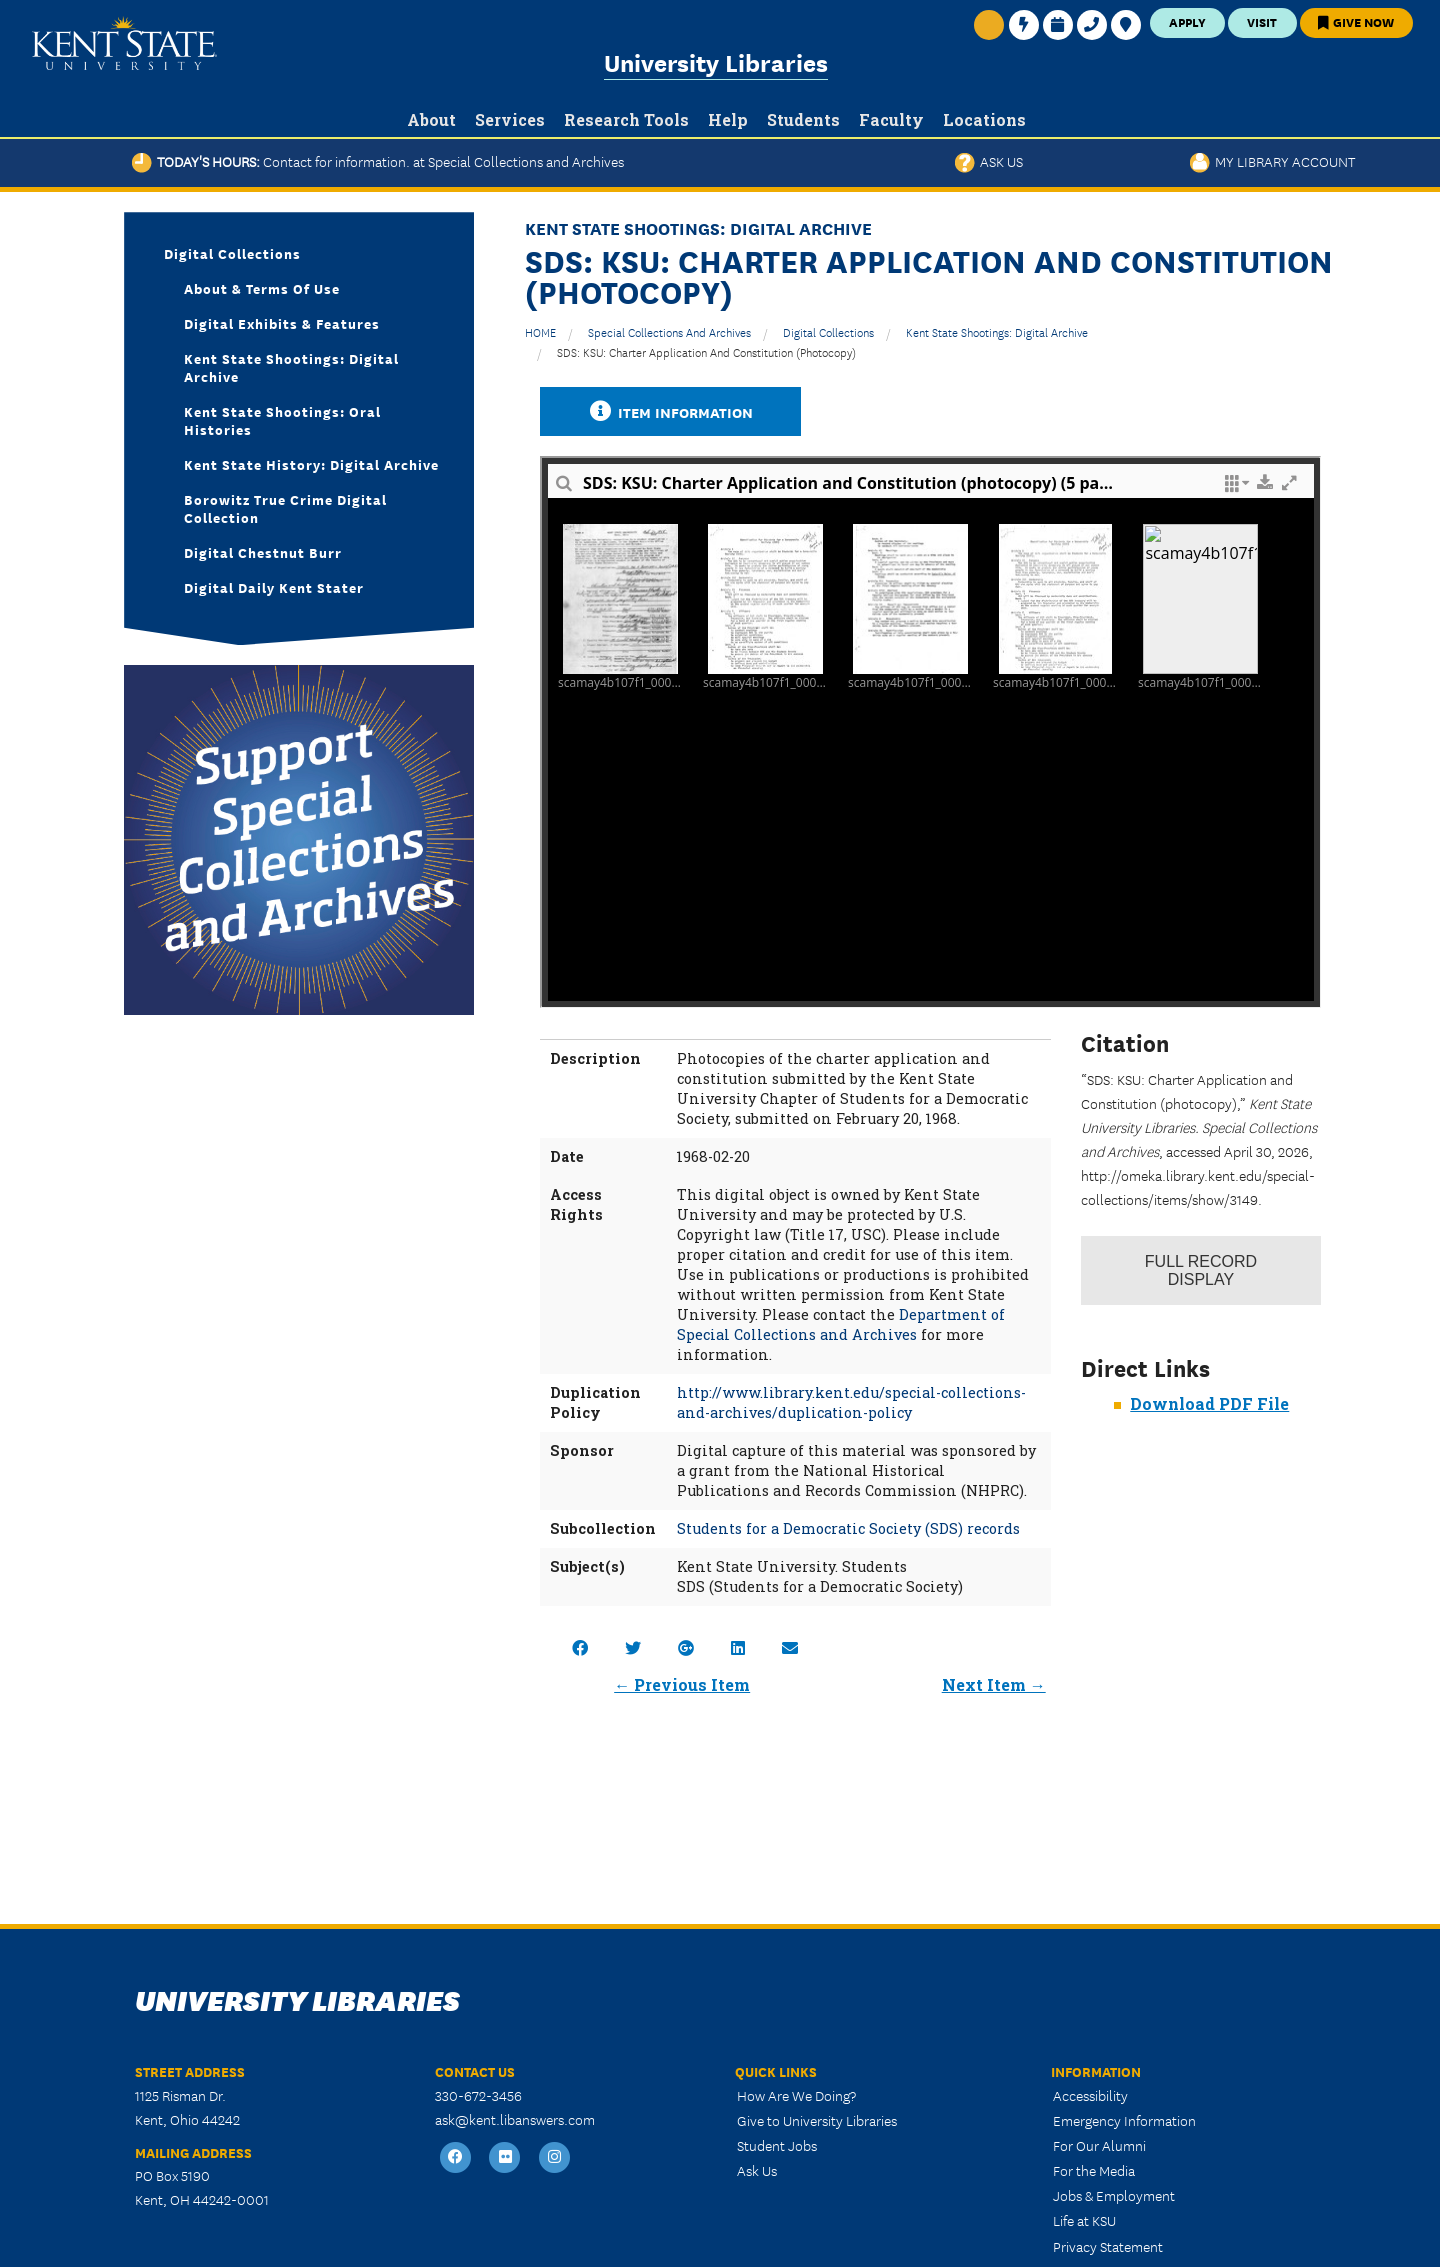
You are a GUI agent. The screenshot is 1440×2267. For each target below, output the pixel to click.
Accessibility (1090, 2095)
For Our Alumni (1099, 2145)
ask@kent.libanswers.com (515, 2119)
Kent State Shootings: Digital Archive (997, 331)
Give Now (1356, 21)
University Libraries (716, 61)
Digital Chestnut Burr (263, 552)
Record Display (1201, 1270)
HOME (540, 331)
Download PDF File (1209, 1403)
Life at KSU (1084, 2220)
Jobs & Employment (1114, 2195)
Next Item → (994, 1684)
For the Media (1094, 2170)
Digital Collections (828, 331)
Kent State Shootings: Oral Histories (282, 420)
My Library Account (1272, 161)
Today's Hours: (378, 161)
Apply (1187, 21)
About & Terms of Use (262, 288)
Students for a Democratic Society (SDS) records (848, 1528)
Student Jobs (777, 2145)
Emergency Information (1124, 2120)
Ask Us (989, 161)
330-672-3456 (478, 2095)
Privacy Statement (1108, 2246)
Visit (1262, 21)
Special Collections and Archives (669, 331)
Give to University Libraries (817, 2120)
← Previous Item (682, 1684)
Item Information (671, 411)
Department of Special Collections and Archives (841, 1324)
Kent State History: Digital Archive (311, 464)
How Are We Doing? (796, 2095)
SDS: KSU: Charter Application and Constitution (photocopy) (706, 351)
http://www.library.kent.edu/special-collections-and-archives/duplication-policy (851, 1402)
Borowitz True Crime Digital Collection (285, 508)
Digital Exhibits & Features (282, 323)
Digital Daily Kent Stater (274, 587)
